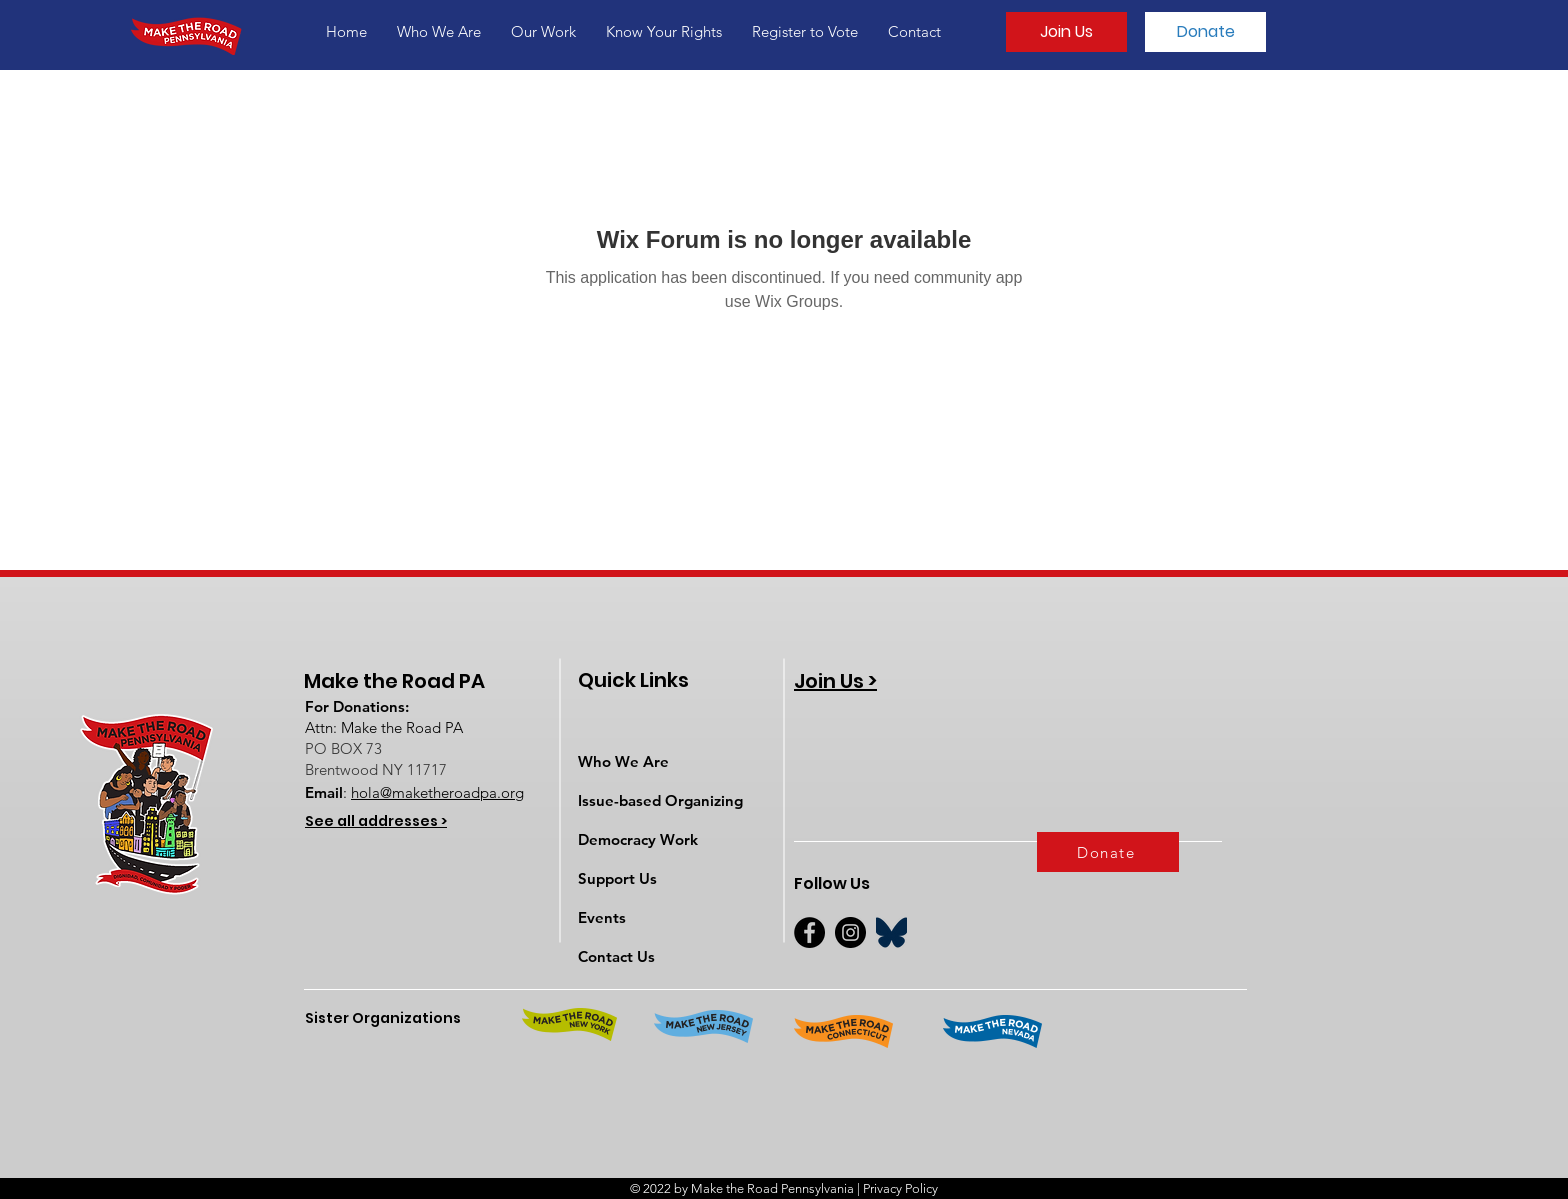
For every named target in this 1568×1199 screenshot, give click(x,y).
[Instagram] (850, 932)
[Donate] (1205, 32)
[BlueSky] (891, 932)
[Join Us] (1066, 32)
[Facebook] (809, 932)
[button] (439, 32)
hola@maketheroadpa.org (437, 792)
